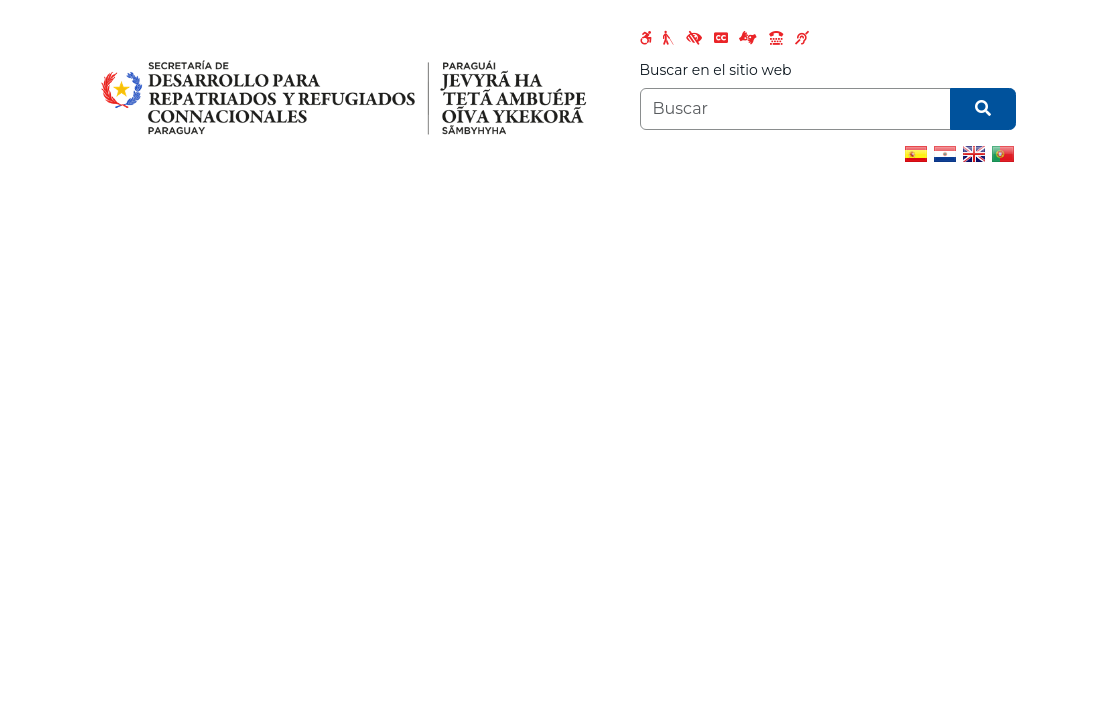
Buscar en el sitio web (716, 70)
